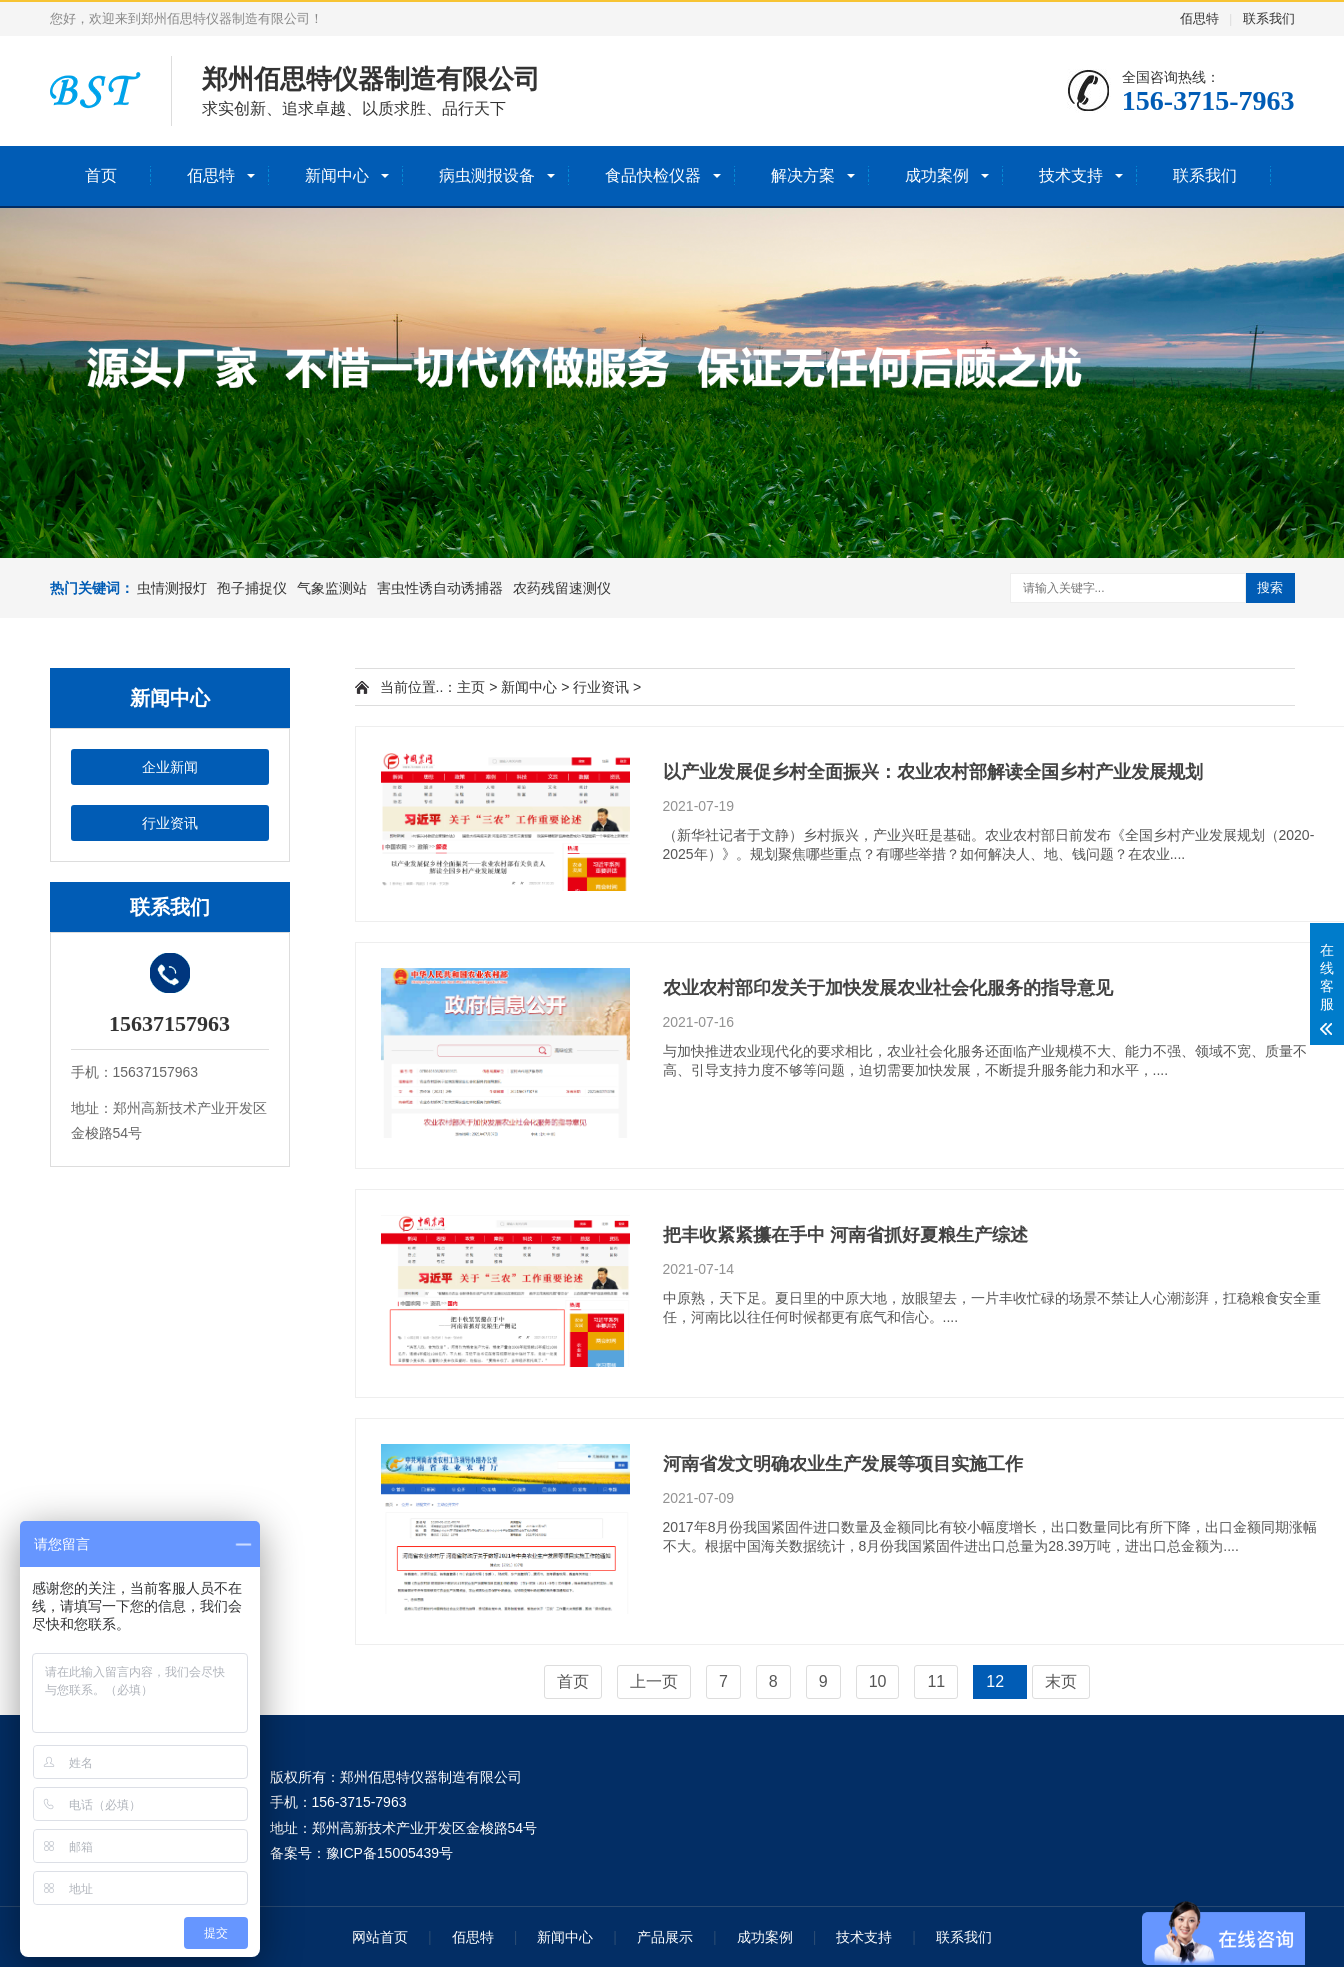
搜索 (1270, 587)
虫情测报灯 (172, 588)
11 (936, 1681)
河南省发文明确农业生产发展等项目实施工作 (843, 1464)
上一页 (654, 1681)
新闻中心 (337, 175)
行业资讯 (170, 823)
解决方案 (803, 175)
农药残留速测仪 (562, 588)
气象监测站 (332, 588)
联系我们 (1269, 18)
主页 (471, 687)
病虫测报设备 (487, 175)
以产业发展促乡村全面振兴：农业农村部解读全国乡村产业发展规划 (933, 772)
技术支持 (1071, 175)
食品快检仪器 (653, 175)
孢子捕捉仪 (252, 588)
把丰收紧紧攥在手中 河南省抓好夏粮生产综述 (845, 1235)
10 (878, 1681)
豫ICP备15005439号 (390, 1853)
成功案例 (937, 175)
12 (995, 1681)
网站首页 (380, 1937)
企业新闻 (170, 767)
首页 (101, 175)
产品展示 (665, 1937)
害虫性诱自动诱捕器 (440, 588)
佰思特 (1199, 18)
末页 (1061, 1681)
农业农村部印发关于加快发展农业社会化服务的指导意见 (888, 988)
